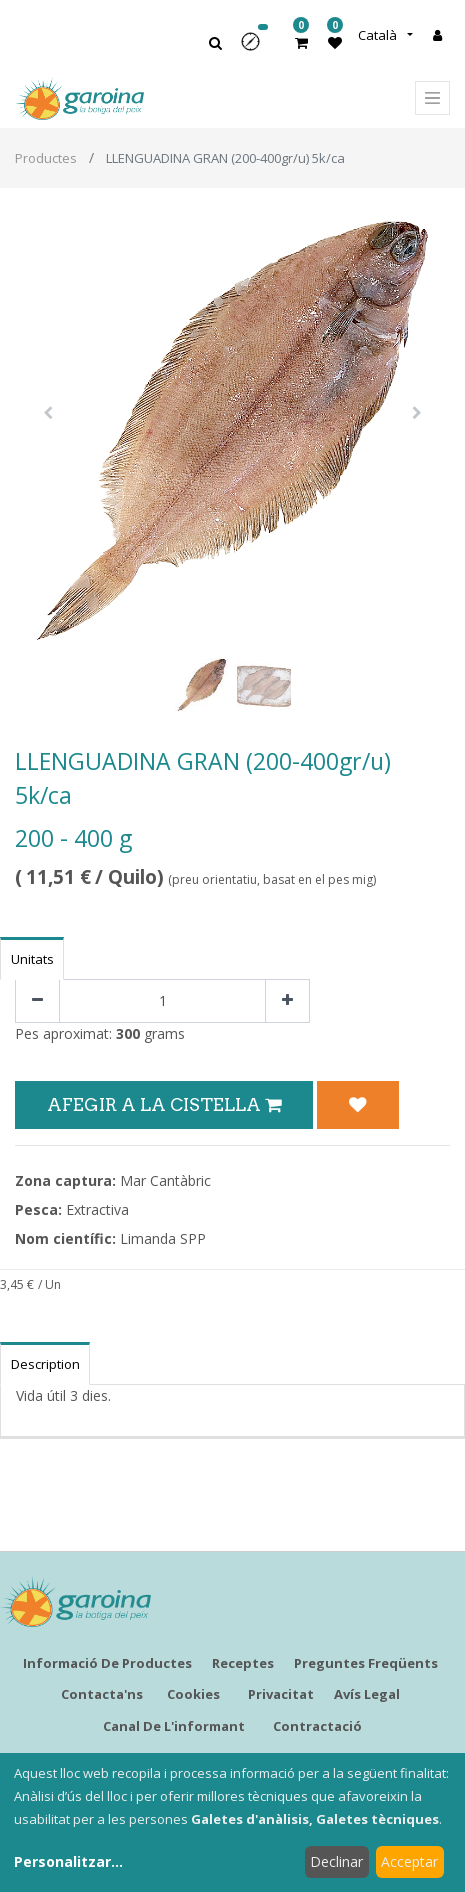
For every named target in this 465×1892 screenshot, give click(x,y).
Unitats (32, 959)
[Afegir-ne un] (287, 1001)
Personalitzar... (68, 1861)
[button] (257, 48)
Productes (46, 158)
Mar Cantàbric (165, 1180)
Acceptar (409, 1861)
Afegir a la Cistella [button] (164, 1104)
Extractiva (97, 1209)
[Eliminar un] (37, 1001)
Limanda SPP (163, 1238)
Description (45, 1364)
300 (128, 1033)
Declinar (336, 1861)
